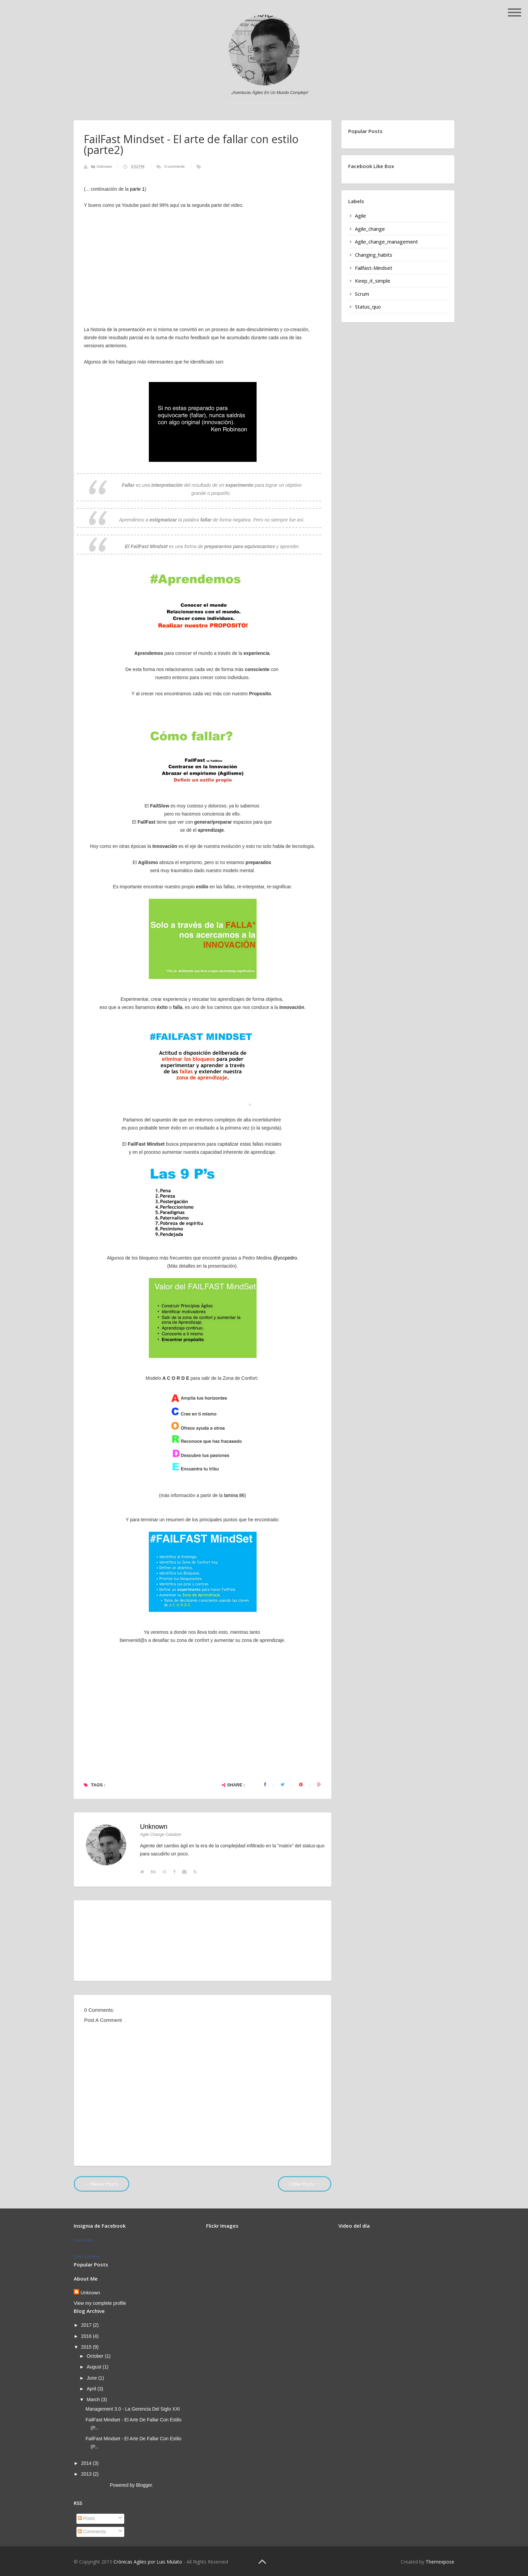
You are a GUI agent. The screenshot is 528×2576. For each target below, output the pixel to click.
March (94, 2399)
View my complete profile (100, 2303)
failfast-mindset (373, 267)
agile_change (370, 228)
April (92, 2388)
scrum (362, 293)
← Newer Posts (101, 2184)
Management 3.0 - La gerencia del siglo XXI (133, 2409)
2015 (87, 2347)
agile (360, 215)
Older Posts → (304, 2184)
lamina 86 (234, 1495)
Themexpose (440, 2561)
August (94, 2367)
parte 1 (137, 189)
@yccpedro (285, 1258)
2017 (87, 2325)
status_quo (368, 306)
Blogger (144, 2485)
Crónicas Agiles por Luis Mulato (147, 2561)
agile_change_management (386, 241)
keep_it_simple (372, 280)
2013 (87, 2474)
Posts (86, 2518)
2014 (87, 2463)
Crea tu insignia (86, 2256)
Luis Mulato (83, 2240)
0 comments (174, 166)
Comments (92, 2531)
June (92, 2378)
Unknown (104, 166)
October (96, 2356)
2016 (87, 2336)
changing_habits (373, 254)
